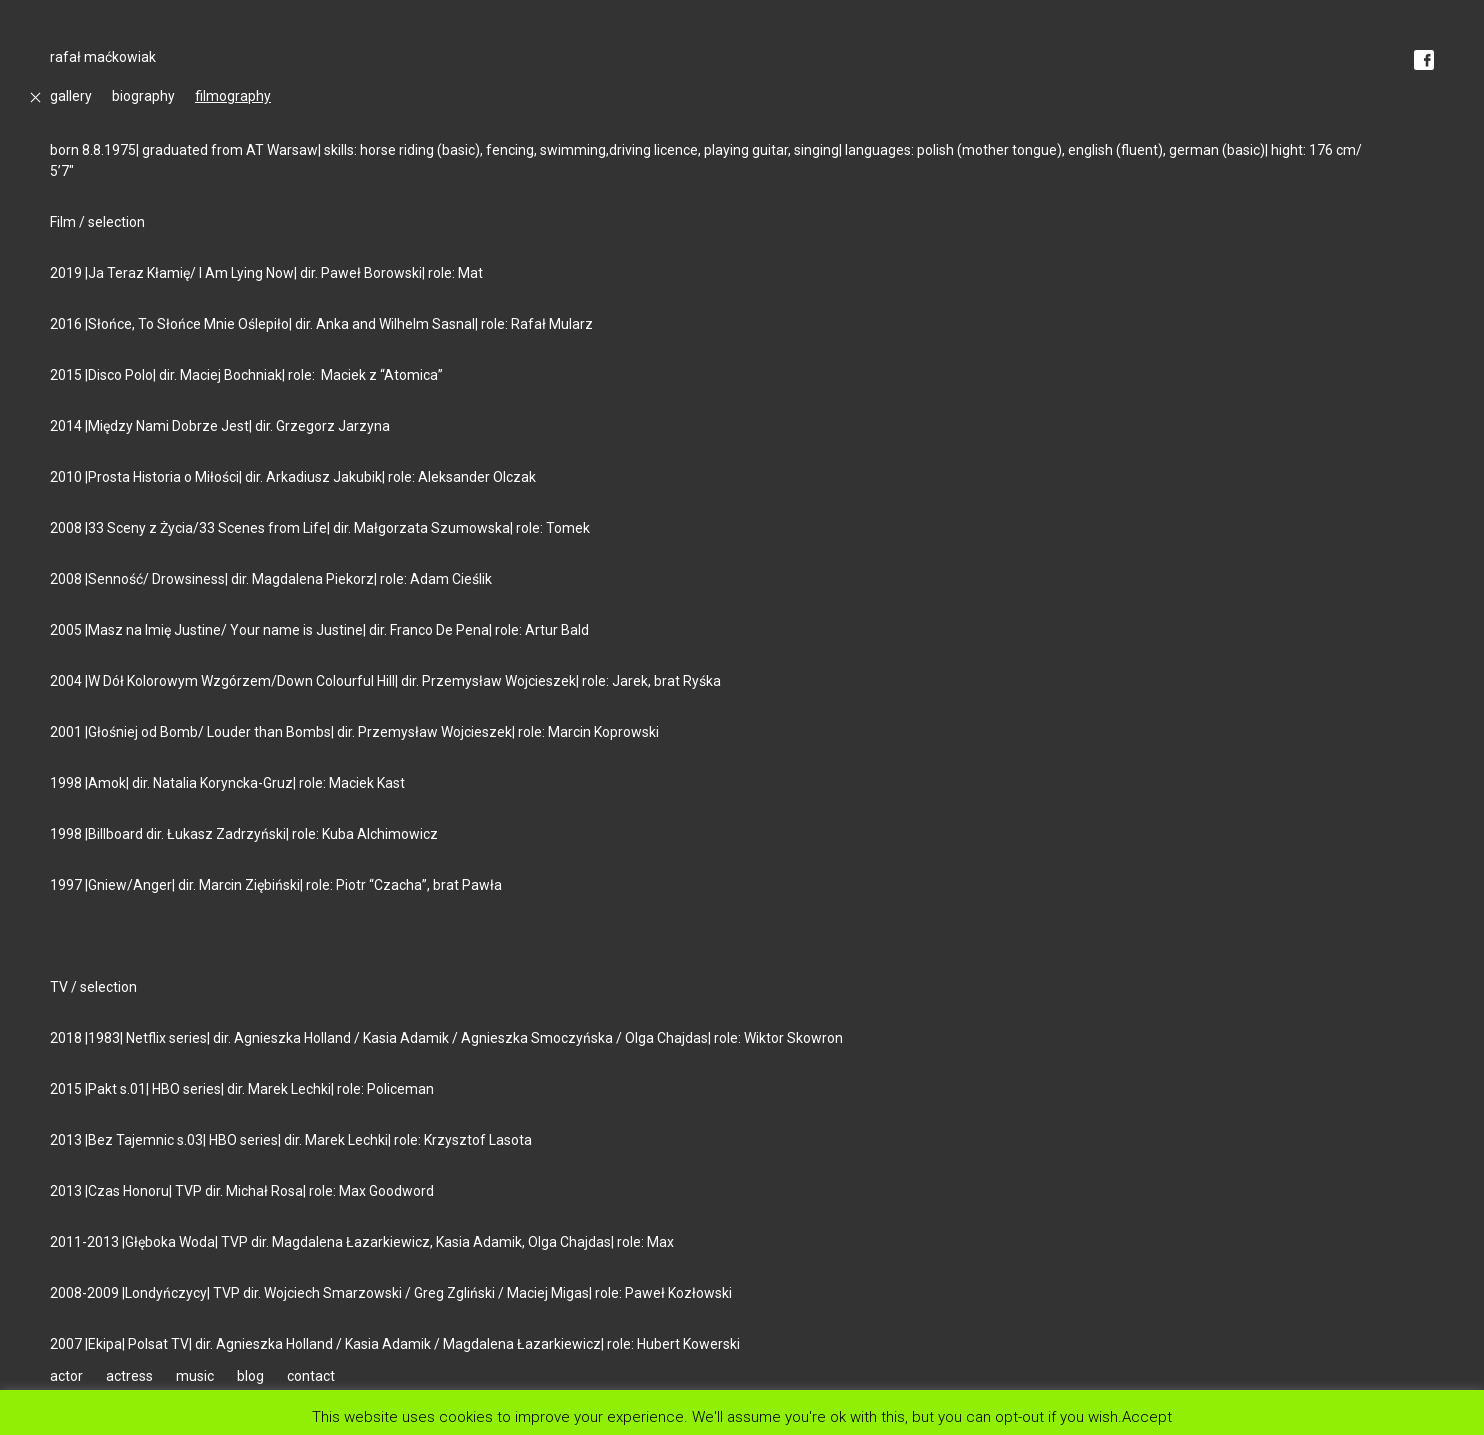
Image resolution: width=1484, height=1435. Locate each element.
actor (66, 1376)
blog (250, 1376)
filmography (233, 96)
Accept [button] (1147, 1416)
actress (129, 1376)
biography (143, 96)
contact (311, 1376)
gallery (71, 96)
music (195, 1376)
